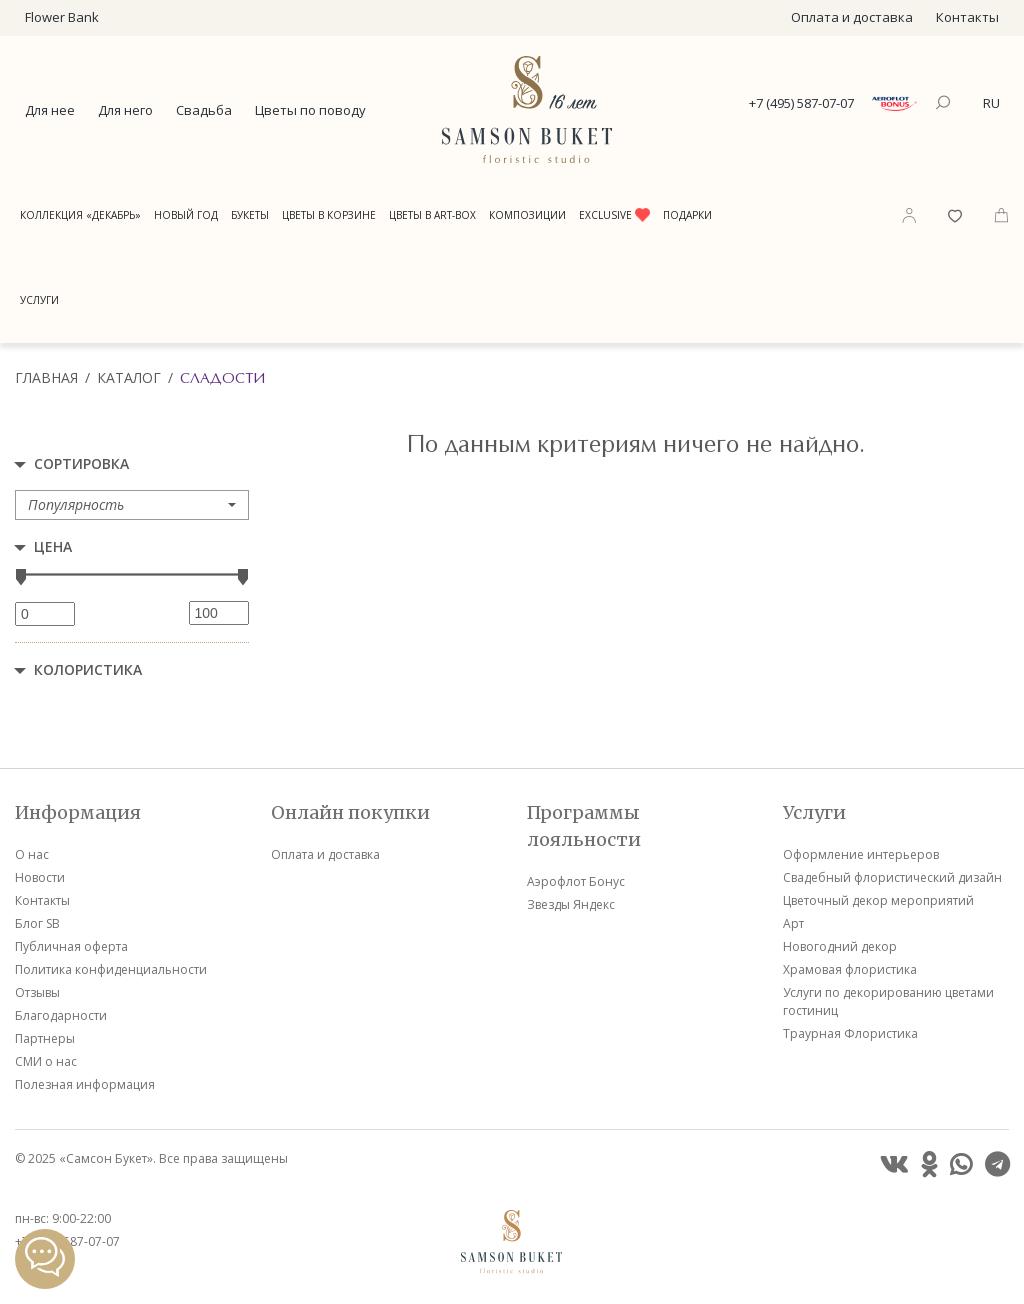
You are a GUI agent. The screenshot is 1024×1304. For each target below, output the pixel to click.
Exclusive (614, 215)
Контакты (967, 17)
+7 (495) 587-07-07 (801, 103)
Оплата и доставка (852, 17)
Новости (40, 877)
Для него (125, 110)
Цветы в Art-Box (432, 215)
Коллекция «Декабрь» (80, 215)
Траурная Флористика (850, 1033)
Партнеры (45, 1038)
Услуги (39, 300)
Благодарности (61, 1015)
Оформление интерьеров (861, 854)
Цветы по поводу (310, 110)
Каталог (129, 377)
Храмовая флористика (850, 969)
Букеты (250, 215)
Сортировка (81, 463)
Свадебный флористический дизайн (892, 877)
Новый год (186, 215)
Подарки (687, 215)
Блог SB (37, 923)
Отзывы (37, 992)
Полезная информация (85, 1084)
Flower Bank (62, 17)
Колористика (88, 669)
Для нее (50, 110)
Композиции (527, 215)
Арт (793, 923)
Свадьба (204, 110)
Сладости (222, 378)
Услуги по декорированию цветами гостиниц (888, 1001)
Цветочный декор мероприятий (878, 900)
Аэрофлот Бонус (576, 881)
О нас (32, 854)
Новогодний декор (840, 946)
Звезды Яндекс (571, 904)
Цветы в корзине (329, 215)
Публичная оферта (71, 946)
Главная (46, 377)
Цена (53, 546)
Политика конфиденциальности (111, 969)
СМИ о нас (46, 1061)
